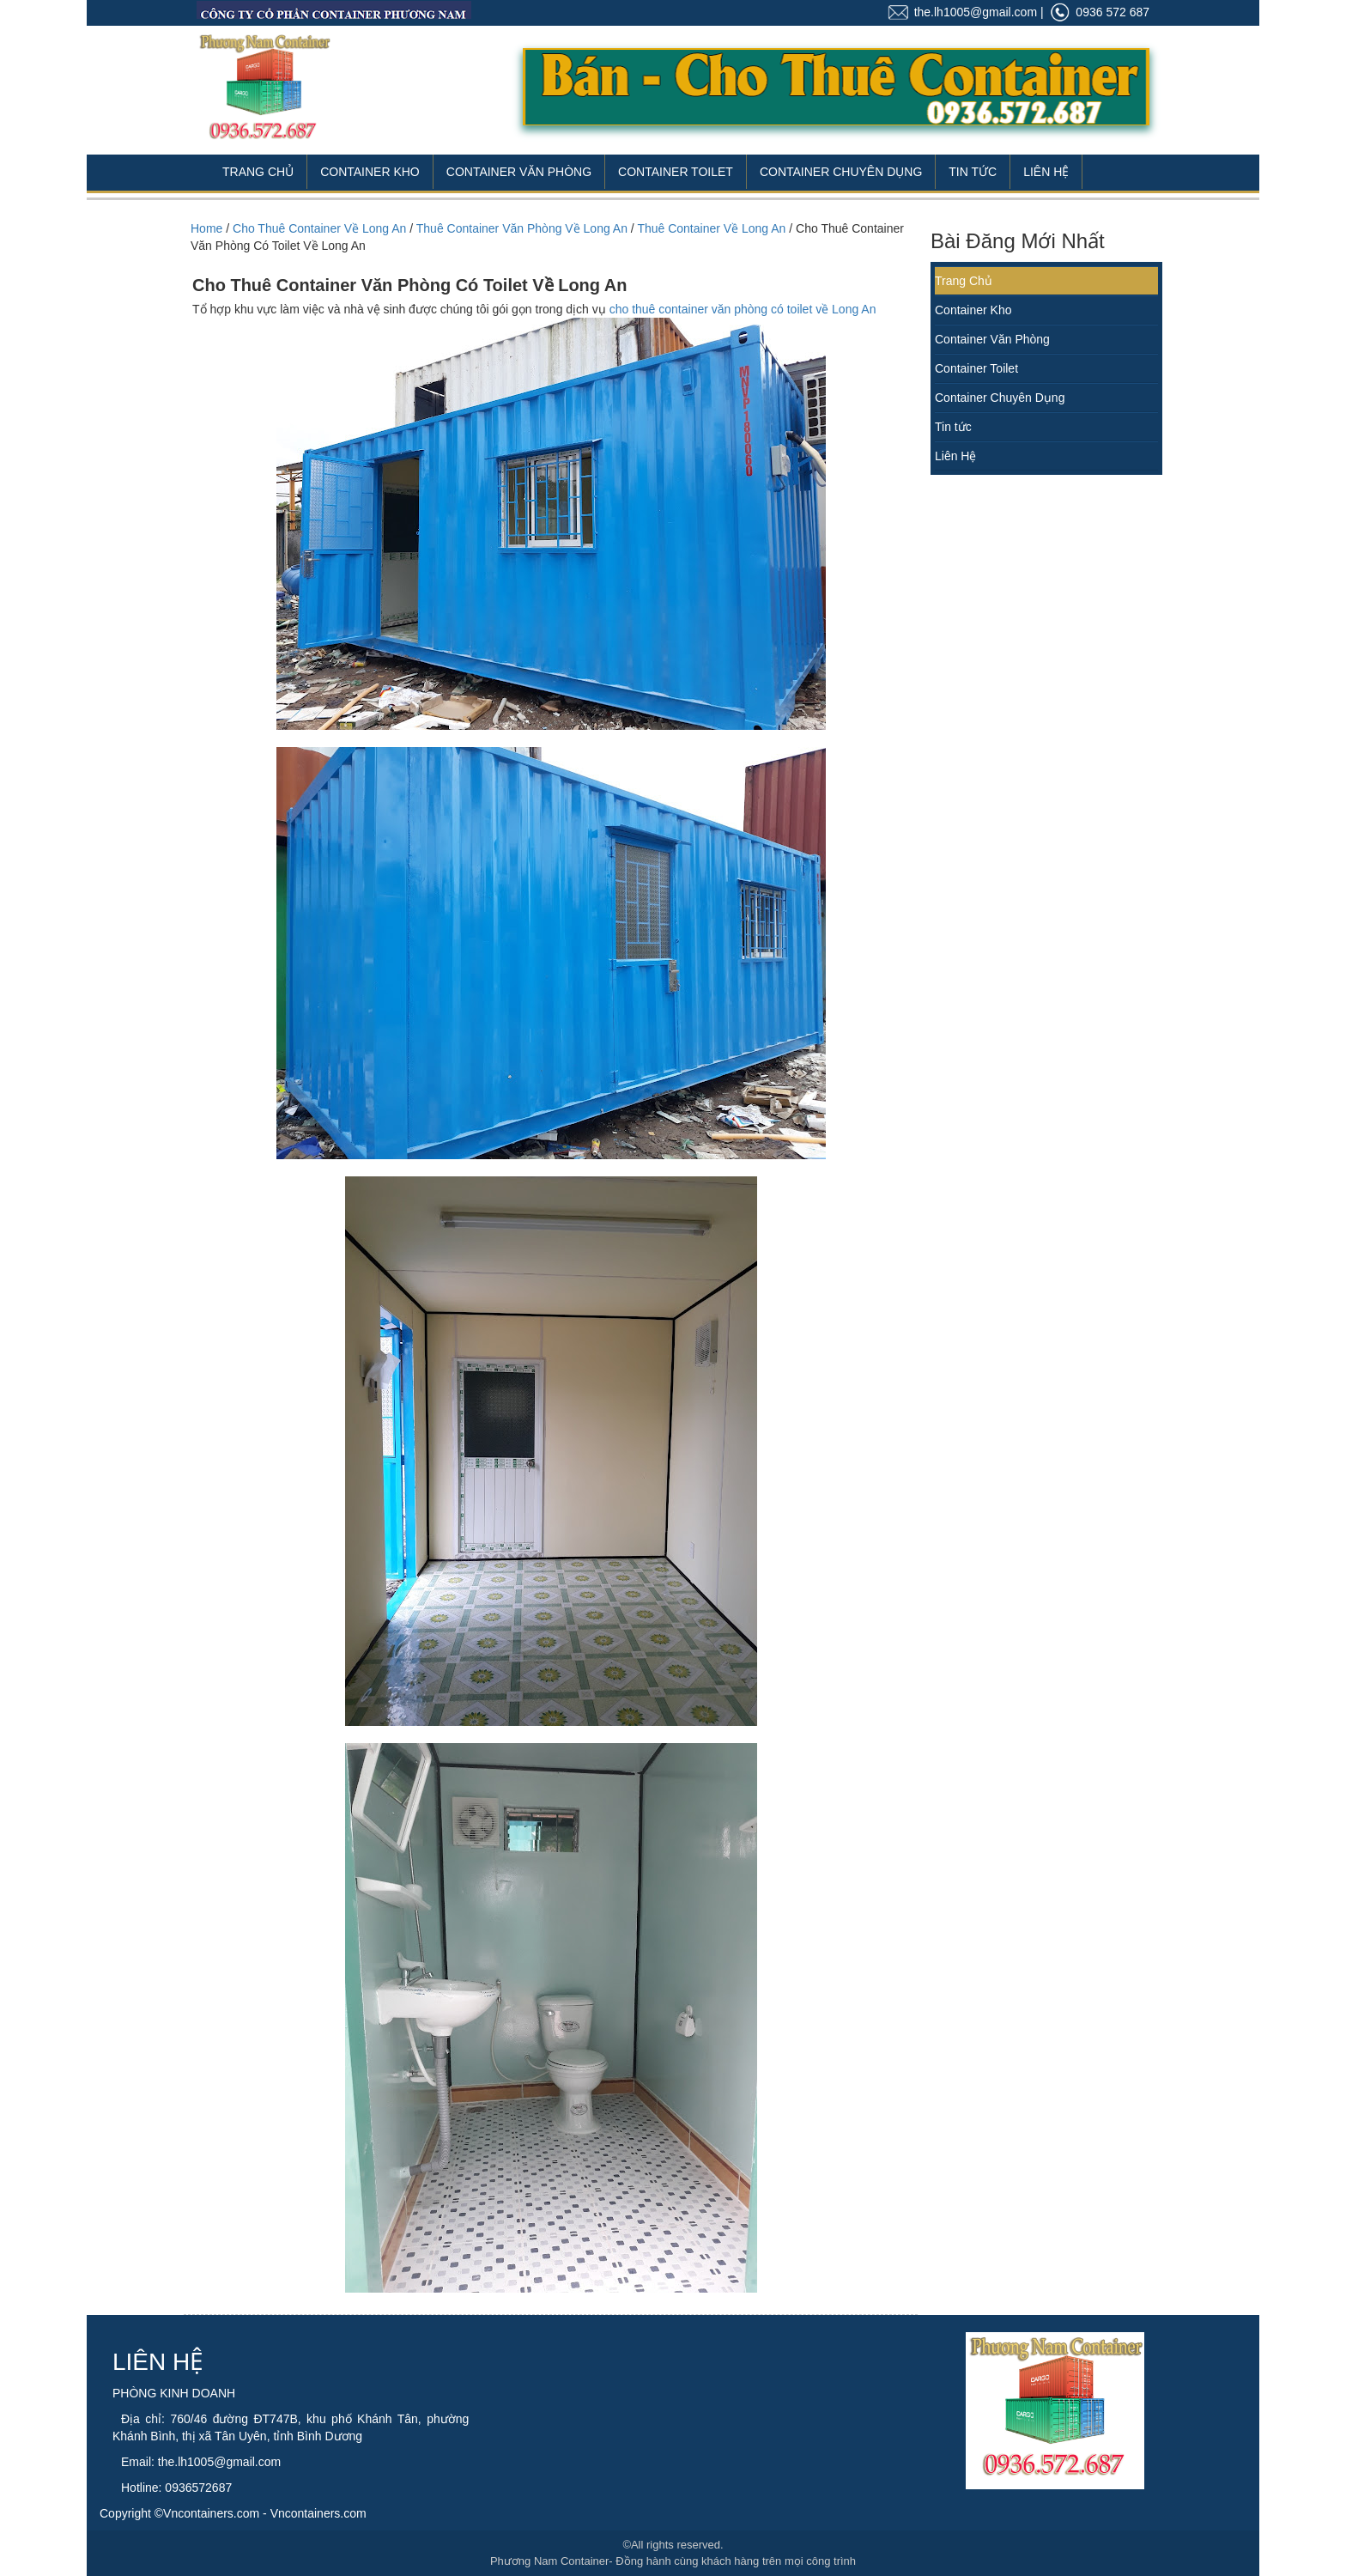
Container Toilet (675, 172)
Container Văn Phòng (518, 172)
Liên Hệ (1046, 172)
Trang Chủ (258, 172)
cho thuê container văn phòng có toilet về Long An (742, 309)
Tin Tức (973, 172)
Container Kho (370, 172)
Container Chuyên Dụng (841, 172)
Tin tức (953, 427)
